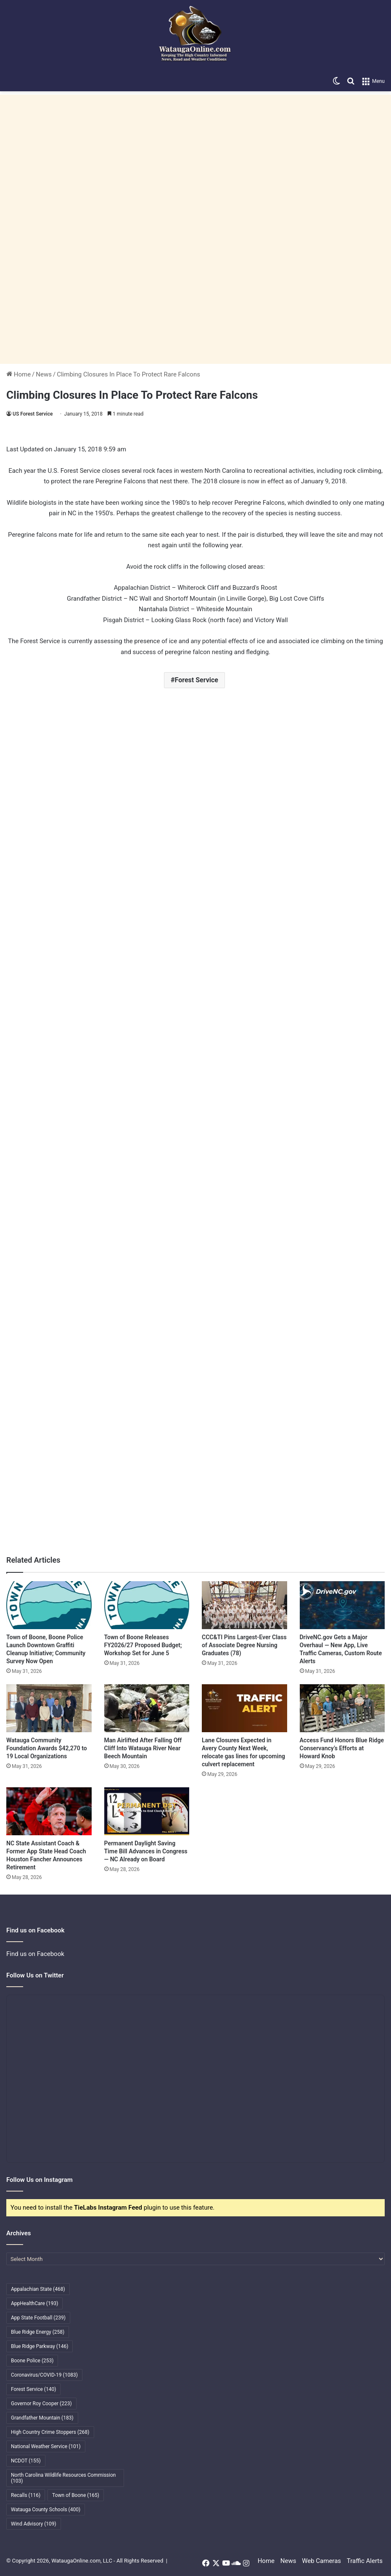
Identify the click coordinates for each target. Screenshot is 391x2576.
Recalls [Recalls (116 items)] (25, 2495)
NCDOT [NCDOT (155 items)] (26, 2461)
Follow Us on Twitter (35, 1975)
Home (18, 374)
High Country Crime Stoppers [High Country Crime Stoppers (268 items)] (50, 2432)
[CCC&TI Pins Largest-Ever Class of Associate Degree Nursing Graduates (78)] (244, 1605)
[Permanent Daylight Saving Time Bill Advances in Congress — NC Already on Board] (147, 1811)
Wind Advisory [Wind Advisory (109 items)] (33, 2524)
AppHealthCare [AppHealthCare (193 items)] (34, 2303)
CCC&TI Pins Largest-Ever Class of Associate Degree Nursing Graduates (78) (244, 1645)
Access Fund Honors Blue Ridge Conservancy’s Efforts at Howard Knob (342, 1748)
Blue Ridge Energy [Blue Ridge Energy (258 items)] (37, 2332)
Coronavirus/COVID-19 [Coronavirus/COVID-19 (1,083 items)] (44, 2375)
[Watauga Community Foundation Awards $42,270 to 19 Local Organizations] (49, 1708)
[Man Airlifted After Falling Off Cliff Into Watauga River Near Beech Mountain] (147, 1708)
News (44, 374)
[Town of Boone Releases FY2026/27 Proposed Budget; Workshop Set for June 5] (147, 1605)
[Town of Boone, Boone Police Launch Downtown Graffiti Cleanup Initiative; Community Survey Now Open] (49, 1605)
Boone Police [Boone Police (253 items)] (32, 2361)
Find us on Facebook (35, 1954)
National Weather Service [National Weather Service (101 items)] (46, 2446)
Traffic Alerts (365, 2561)
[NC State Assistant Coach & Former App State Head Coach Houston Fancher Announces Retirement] (49, 1811)
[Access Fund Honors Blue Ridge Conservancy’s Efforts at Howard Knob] (342, 1708)
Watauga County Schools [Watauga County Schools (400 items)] (45, 2509)
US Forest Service (33, 414)
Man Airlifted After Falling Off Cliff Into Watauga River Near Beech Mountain (143, 1748)
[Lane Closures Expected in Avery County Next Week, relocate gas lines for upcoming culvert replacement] (244, 1708)
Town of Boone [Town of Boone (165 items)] (75, 2495)
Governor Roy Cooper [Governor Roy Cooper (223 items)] (41, 2403)
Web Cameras (321, 2561)
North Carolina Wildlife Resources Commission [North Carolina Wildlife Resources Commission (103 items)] (63, 2478)
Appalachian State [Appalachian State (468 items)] (38, 2289)
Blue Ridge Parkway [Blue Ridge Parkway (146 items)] (39, 2346)
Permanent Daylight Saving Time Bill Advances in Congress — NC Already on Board (146, 1851)
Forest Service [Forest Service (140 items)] (33, 2389)
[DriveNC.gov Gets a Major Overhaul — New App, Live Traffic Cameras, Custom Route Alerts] (342, 1605)
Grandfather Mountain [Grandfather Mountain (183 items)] (42, 2418)
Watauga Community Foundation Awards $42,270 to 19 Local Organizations (46, 1748)
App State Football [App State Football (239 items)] (38, 2318)
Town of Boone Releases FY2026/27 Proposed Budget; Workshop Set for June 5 (143, 1645)
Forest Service (196, 680)
